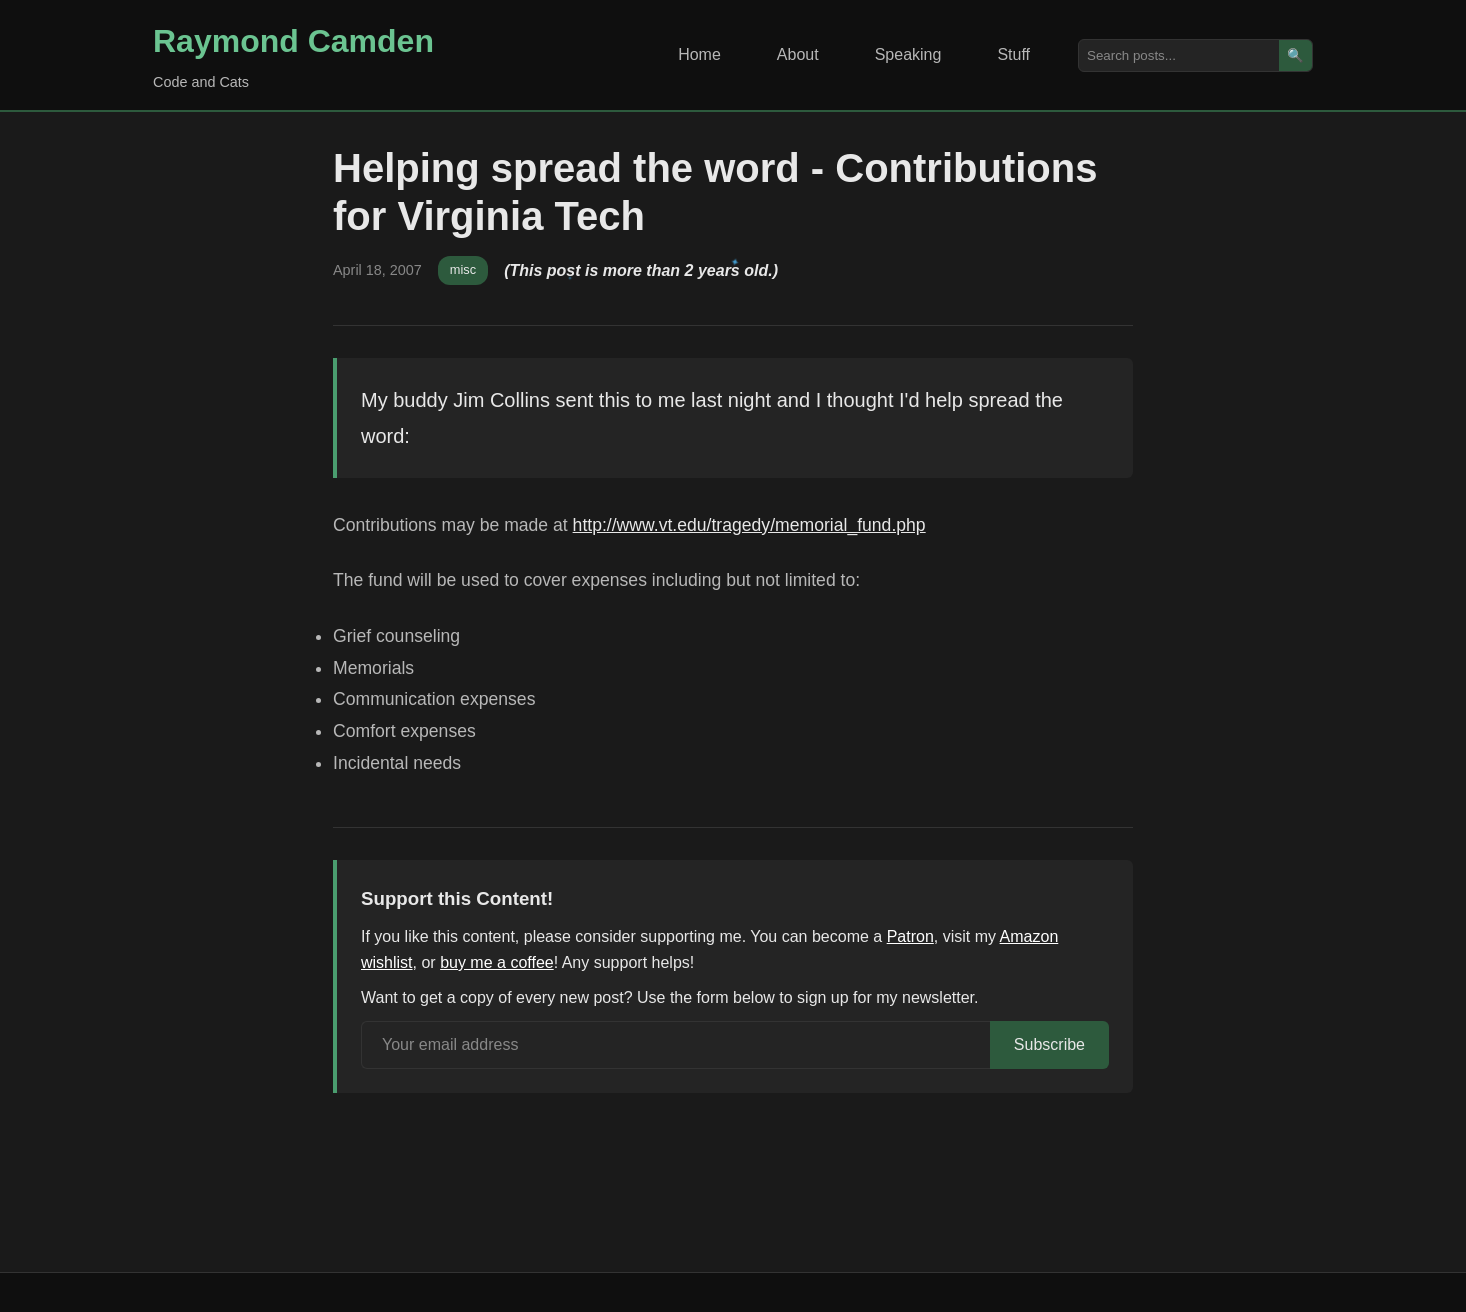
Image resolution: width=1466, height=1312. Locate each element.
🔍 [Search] (1295, 55)
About (798, 54)
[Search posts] (1179, 55)
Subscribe (1049, 1044)
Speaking (908, 54)
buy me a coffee (497, 962)
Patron (910, 936)
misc (463, 269)
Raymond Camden (293, 41)
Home (699, 54)
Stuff (1013, 54)
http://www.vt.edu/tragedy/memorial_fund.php (749, 525)
